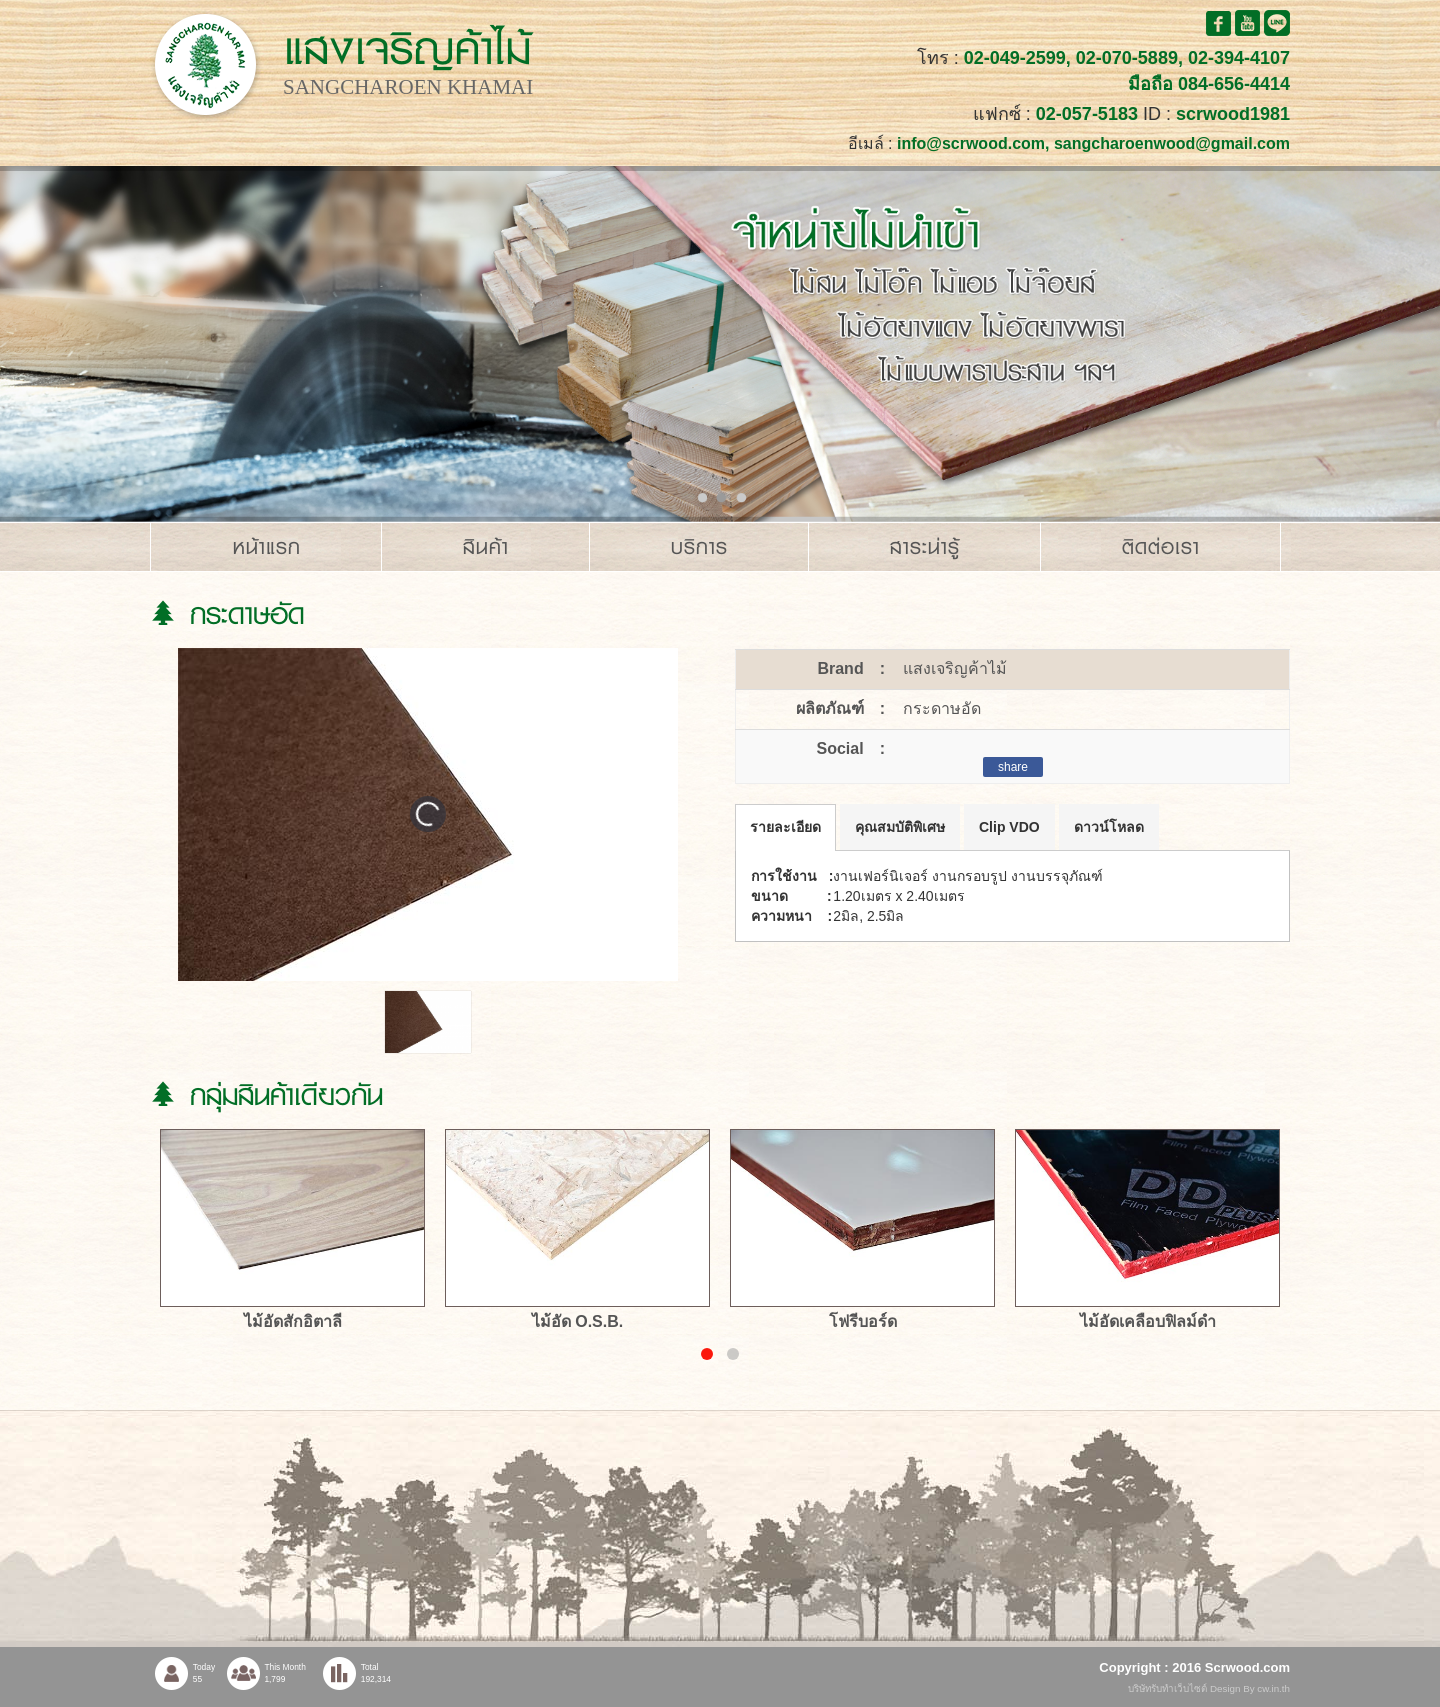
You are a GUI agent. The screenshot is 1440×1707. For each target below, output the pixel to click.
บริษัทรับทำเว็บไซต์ (1169, 1688)
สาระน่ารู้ (925, 547)
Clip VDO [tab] (1009, 827)
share (1013, 767)
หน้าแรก (267, 547)
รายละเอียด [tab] (785, 827)
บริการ (699, 547)
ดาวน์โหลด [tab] (1109, 827)
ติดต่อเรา (1161, 547)
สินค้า (486, 547)
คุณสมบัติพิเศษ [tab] (900, 827)
